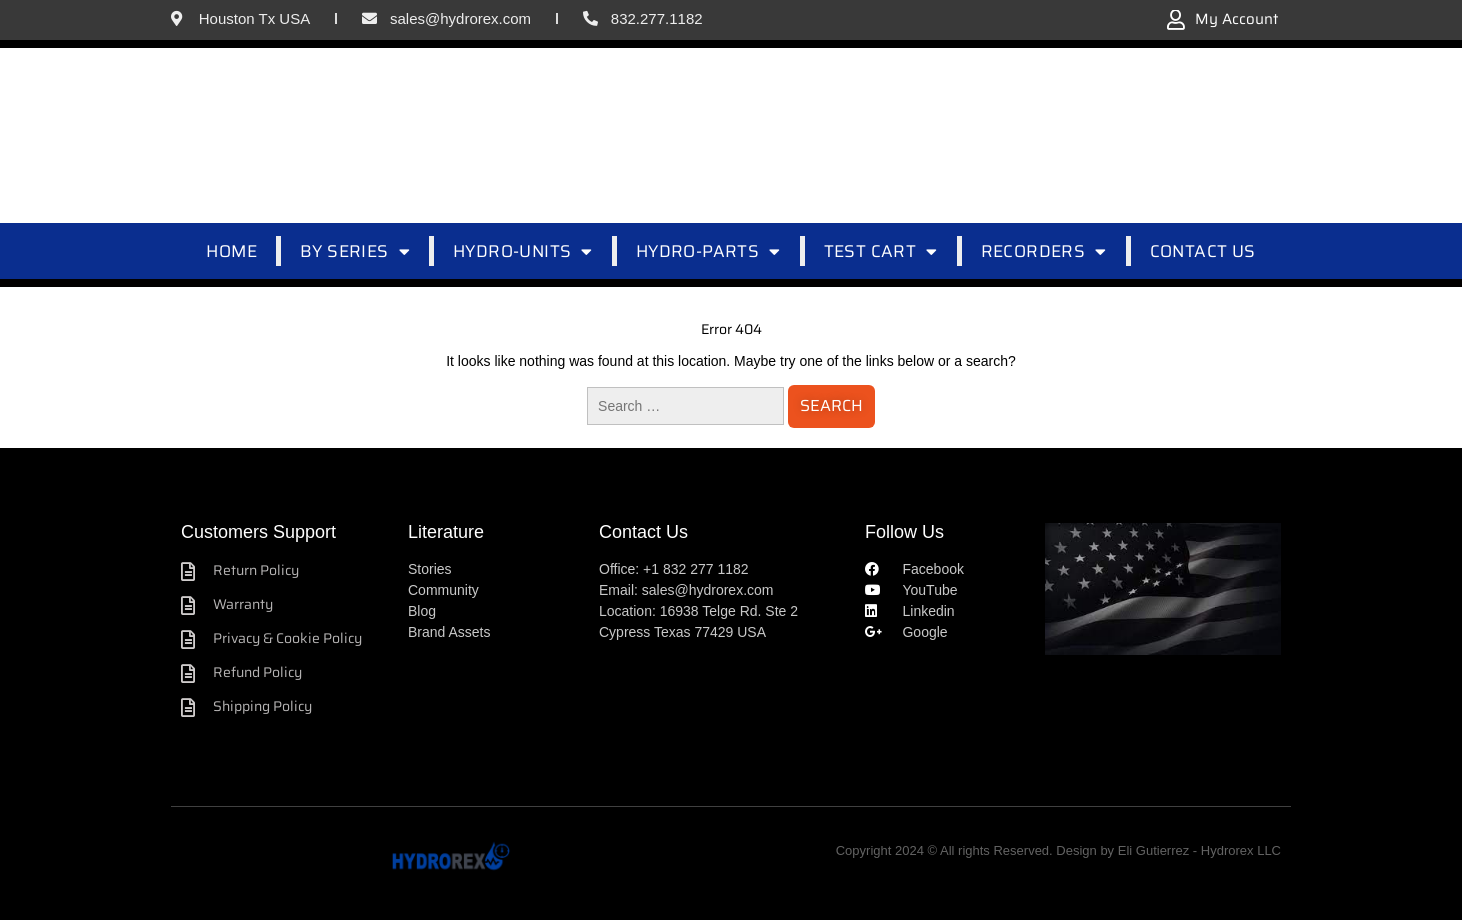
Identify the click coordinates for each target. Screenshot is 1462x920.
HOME (231, 251)
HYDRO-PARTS (708, 251)
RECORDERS (1044, 251)
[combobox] (763, 135)
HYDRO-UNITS (523, 251)
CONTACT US (1203, 251)
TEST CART (881, 251)
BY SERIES (355, 251)
